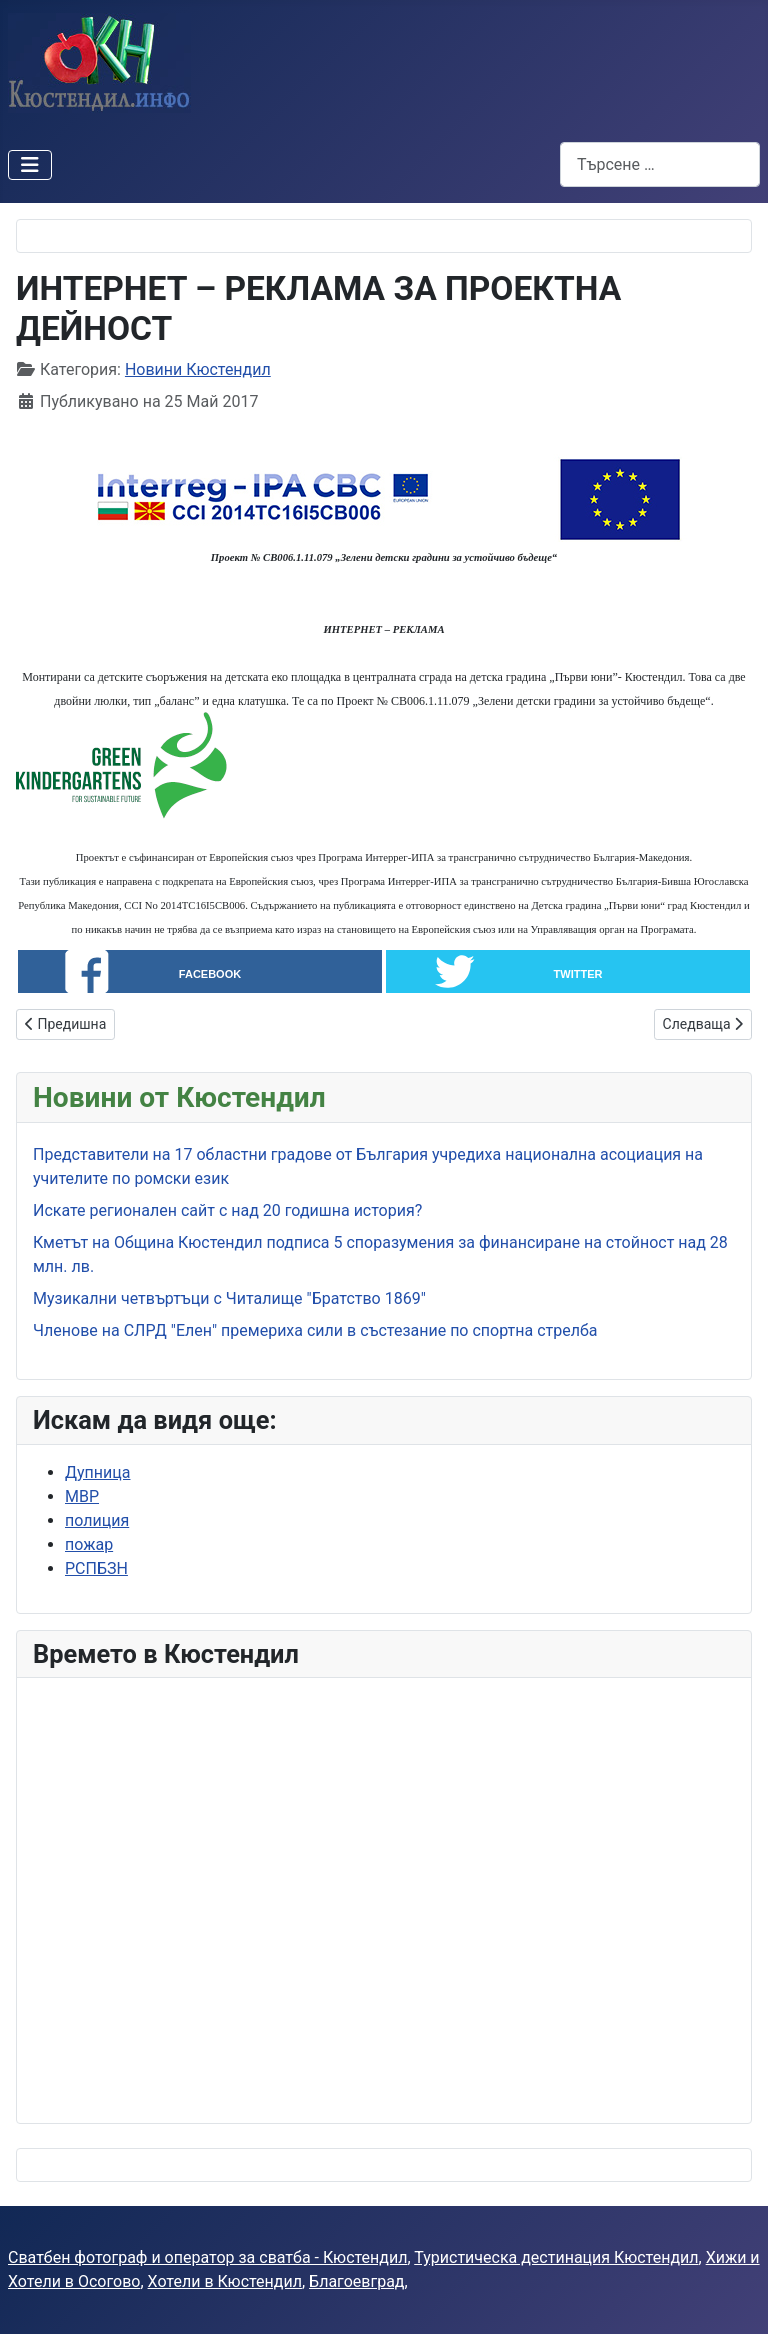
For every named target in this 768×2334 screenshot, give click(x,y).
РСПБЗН (96, 1568)
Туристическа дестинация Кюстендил (556, 2257)
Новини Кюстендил (198, 369)
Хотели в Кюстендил (225, 2281)
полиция (97, 1520)
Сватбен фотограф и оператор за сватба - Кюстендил (207, 2257)
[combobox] (660, 164)
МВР (82, 1496)
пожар (89, 1544)
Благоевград (356, 2281)
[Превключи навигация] (30, 165)
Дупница (97, 1472)
